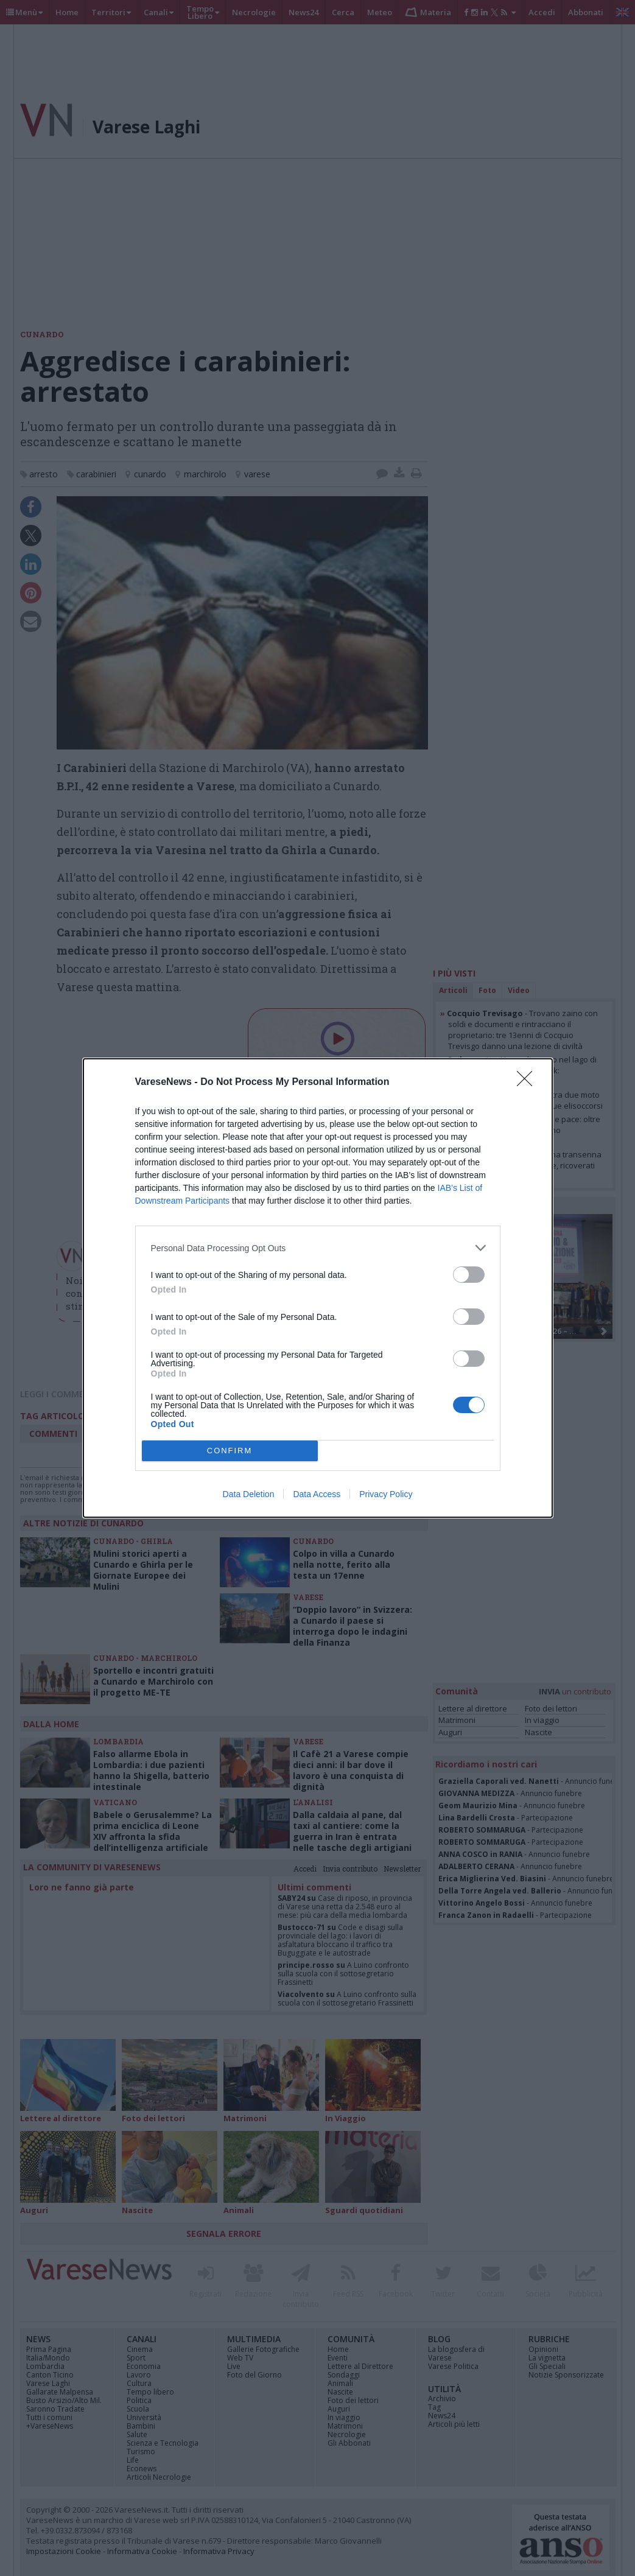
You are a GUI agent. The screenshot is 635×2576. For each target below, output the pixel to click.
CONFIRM (230, 1451)
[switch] (469, 1274)
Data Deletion (249, 1494)
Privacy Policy (385, 1494)
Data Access (316, 1494)
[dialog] (317, 1288)
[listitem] (318, 1247)
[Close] (528, 1082)
